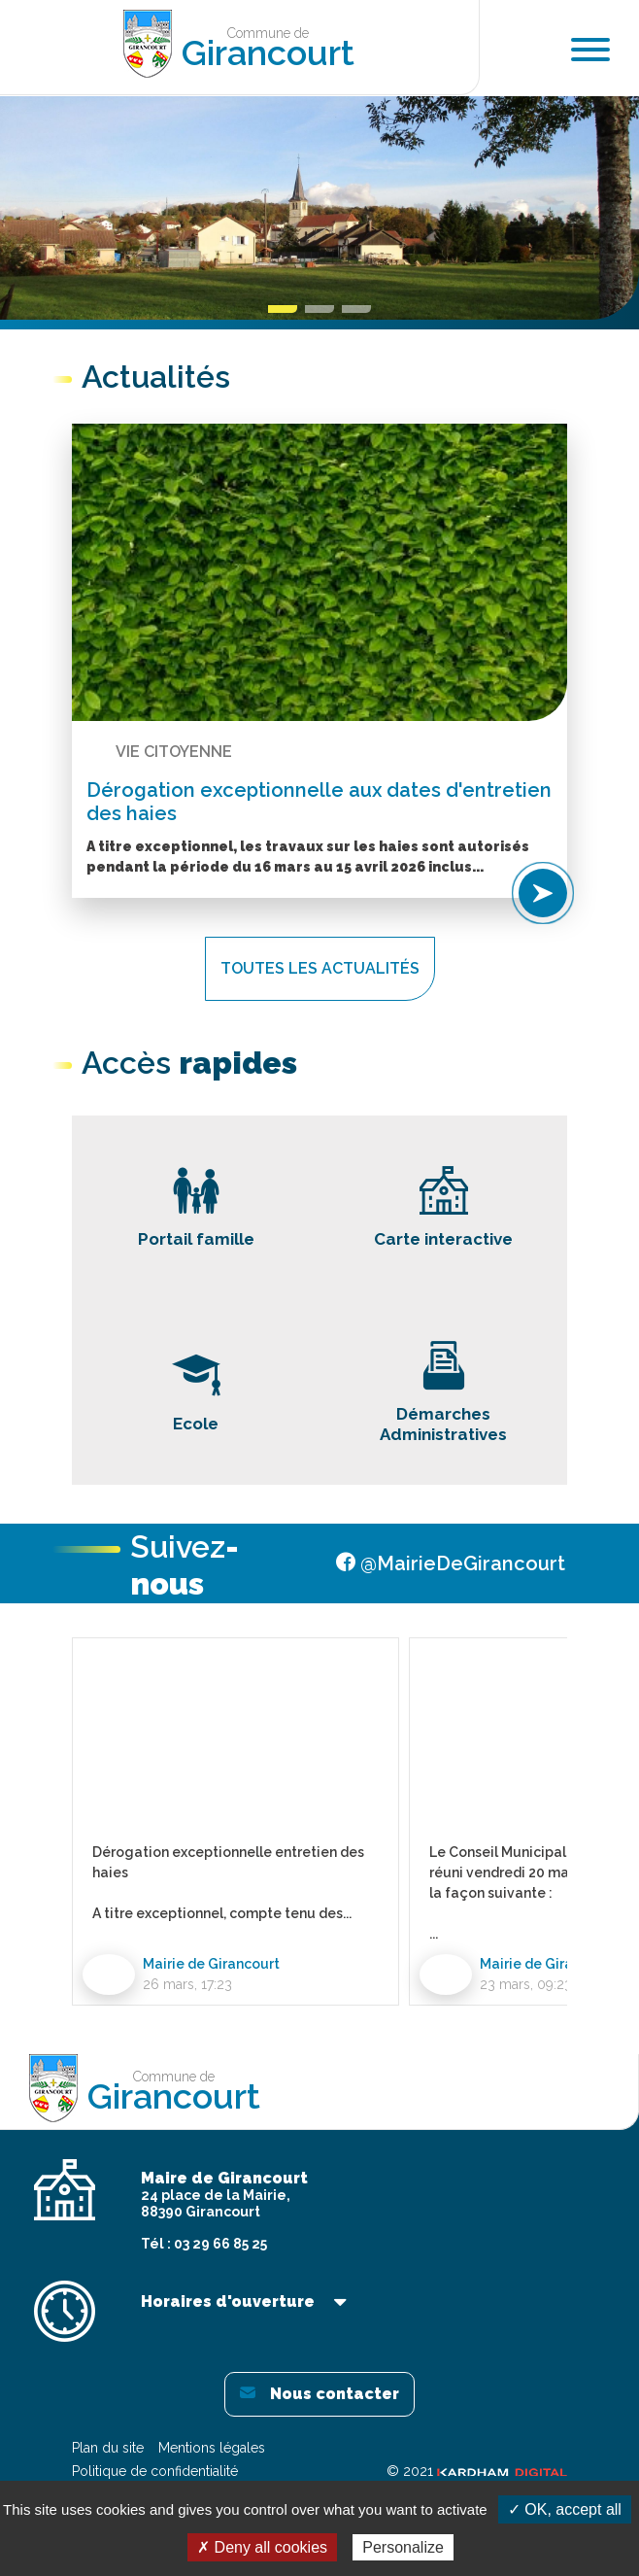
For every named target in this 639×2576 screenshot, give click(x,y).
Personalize (403, 2547)
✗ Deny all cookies (262, 2547)
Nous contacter (319, 2394)
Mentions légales (211, 2448)
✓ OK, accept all (565, 2509)
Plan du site (108, 2448)
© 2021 (477, 2471)
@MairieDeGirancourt (450, 1563)
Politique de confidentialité (155, 2471)
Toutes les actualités (320, 968)
